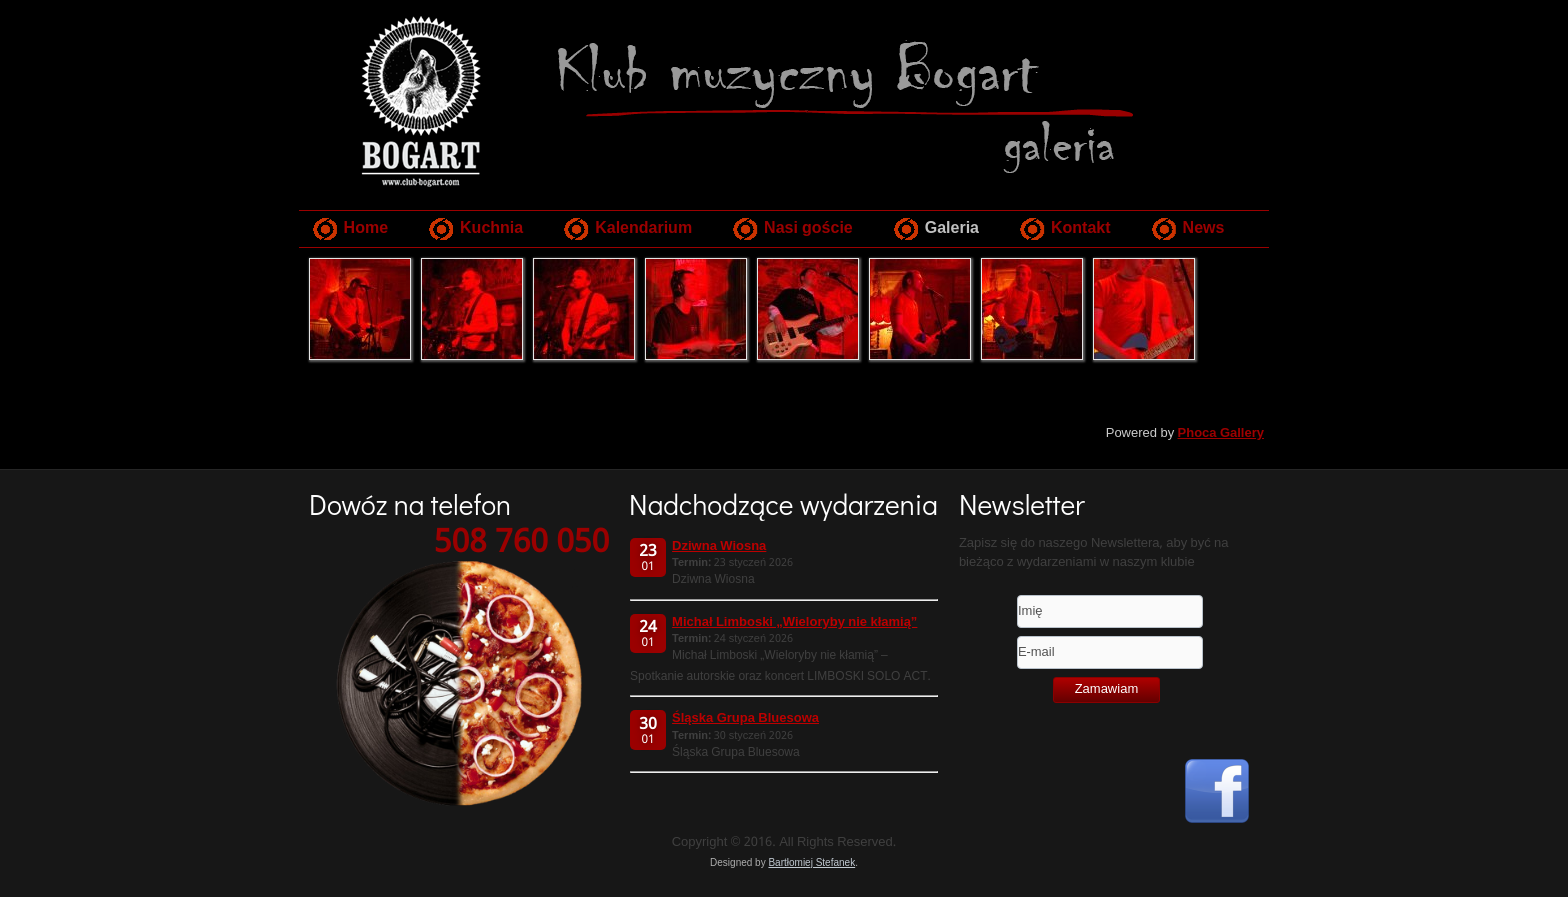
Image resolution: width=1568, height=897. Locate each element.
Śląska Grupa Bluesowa (745, 718)
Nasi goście (808, 228)
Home (366, 228)
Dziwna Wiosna (719, 546)
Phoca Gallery (1221, 433)
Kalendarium (643, 228)
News (1204, 228)
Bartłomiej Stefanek (811, 862)
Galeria (952, 228)
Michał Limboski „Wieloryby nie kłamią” (794, 622)
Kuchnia (491, 228)
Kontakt (1081, 228)
